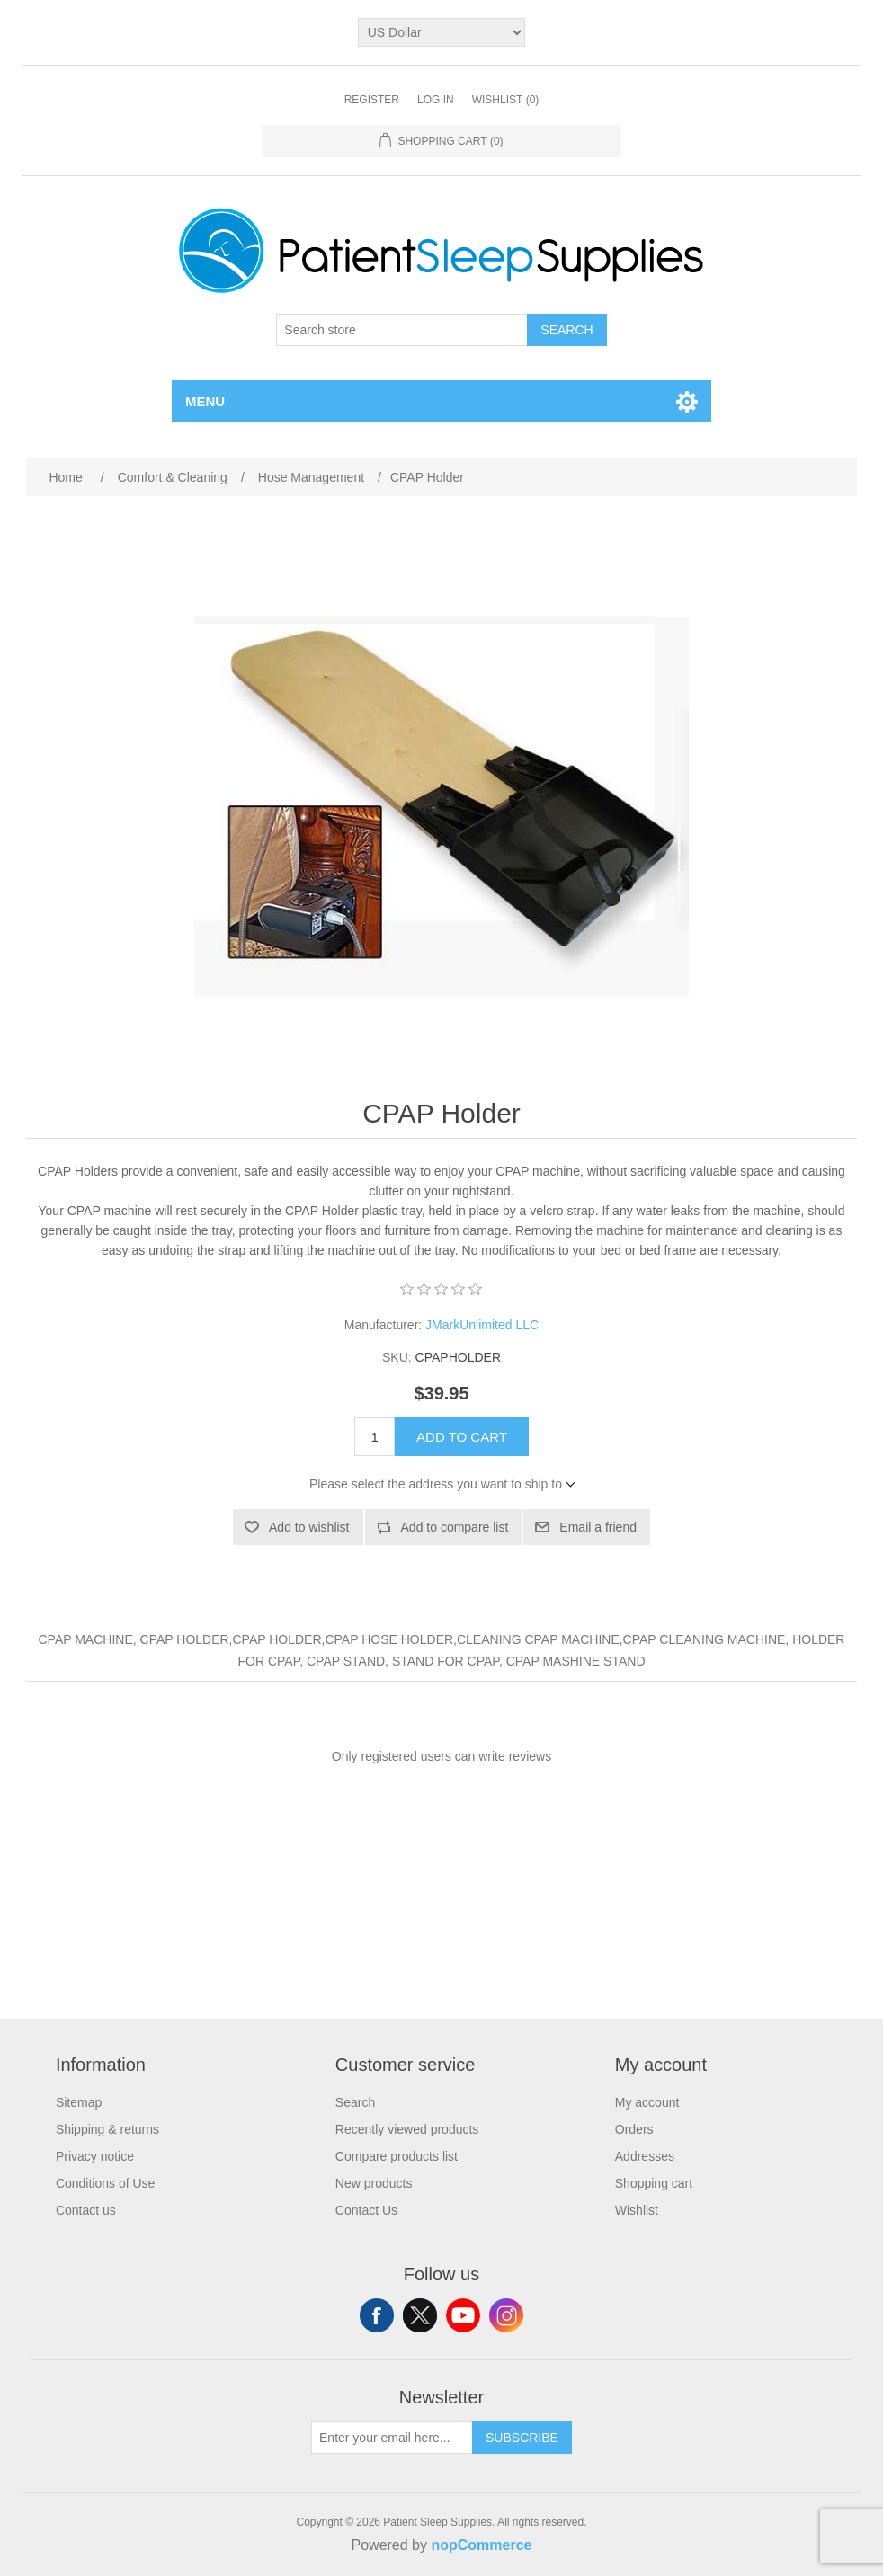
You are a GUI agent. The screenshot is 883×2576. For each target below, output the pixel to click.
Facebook (377, 2315)
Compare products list (396, 2156)
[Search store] (402, 330)
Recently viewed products (407, 2129)
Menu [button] (205, 401)
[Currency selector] (442, 32)
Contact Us (366, 2210)
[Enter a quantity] (374, 1436)
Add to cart (461, 1436)
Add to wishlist (309, 1527)
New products (374, 2183)
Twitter (420, 2315)
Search (566, 330)
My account (647, 2102)
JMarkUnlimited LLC (482, 1325)
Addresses (644, 2156)
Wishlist (636, 2210)
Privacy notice (95, 2156)
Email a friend (598, 1527)
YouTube (463, 2315)
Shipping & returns (107, 2129)
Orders (634, 2129)
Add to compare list (455, 1527)
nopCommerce (481, 2545)
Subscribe (522, 2437)
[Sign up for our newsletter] (392, 2437)
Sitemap (79, 2102)
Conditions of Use (106, 2183)
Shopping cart (653, 2183)
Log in (435, 99)
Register (371, 99)
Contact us (86, 2210)
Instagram (506, 2315)
